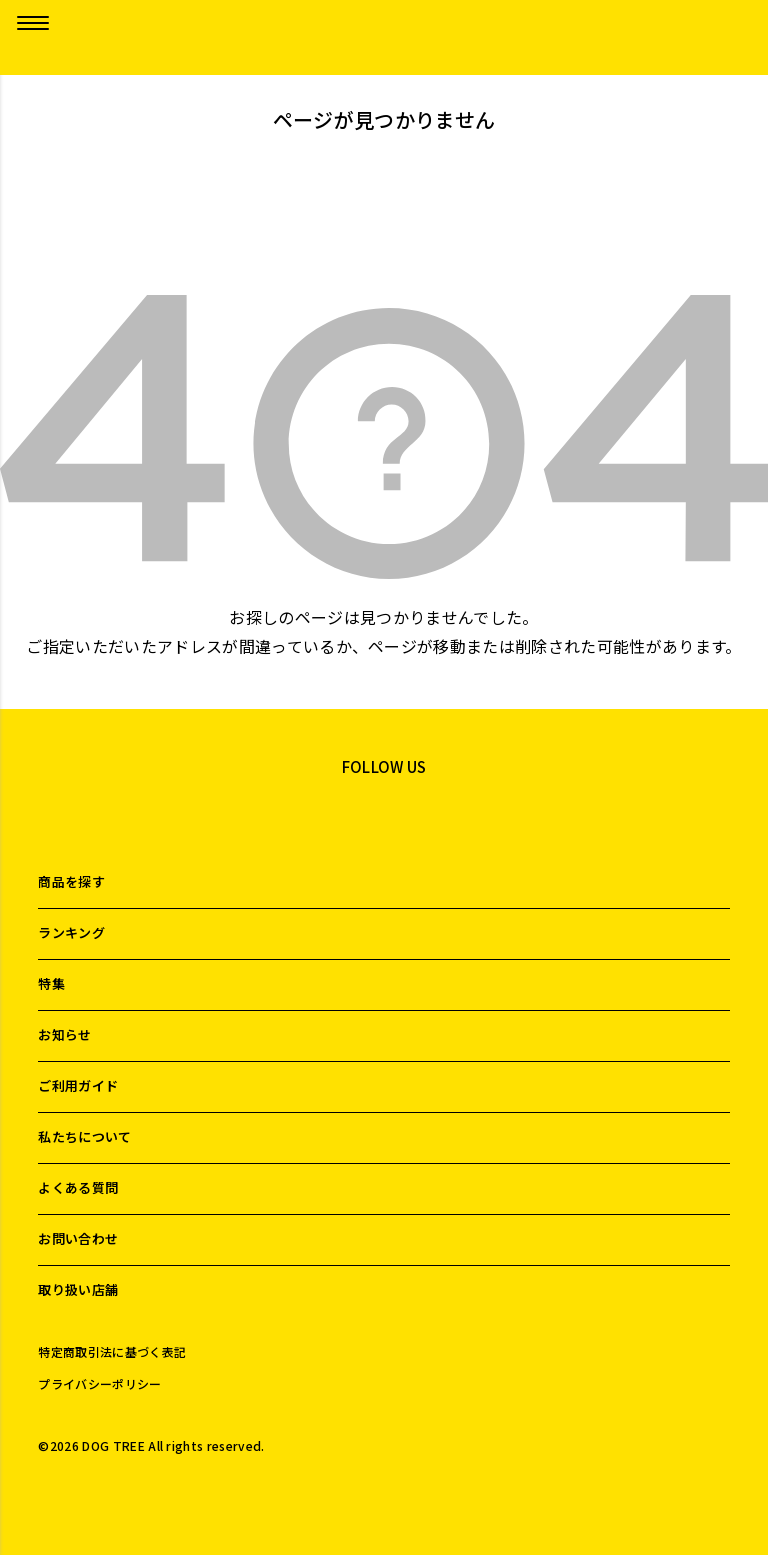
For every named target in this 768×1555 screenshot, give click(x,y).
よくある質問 (78, 1187)
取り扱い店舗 (78, 1289)
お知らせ (64, 1034)
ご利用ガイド (78, 1085)
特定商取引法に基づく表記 (112, 1352)
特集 (51, 983)
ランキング (71, 932)
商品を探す (71, 881)
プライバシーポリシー (99, 1384)
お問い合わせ (78, 1238)
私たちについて (84, 1136)
